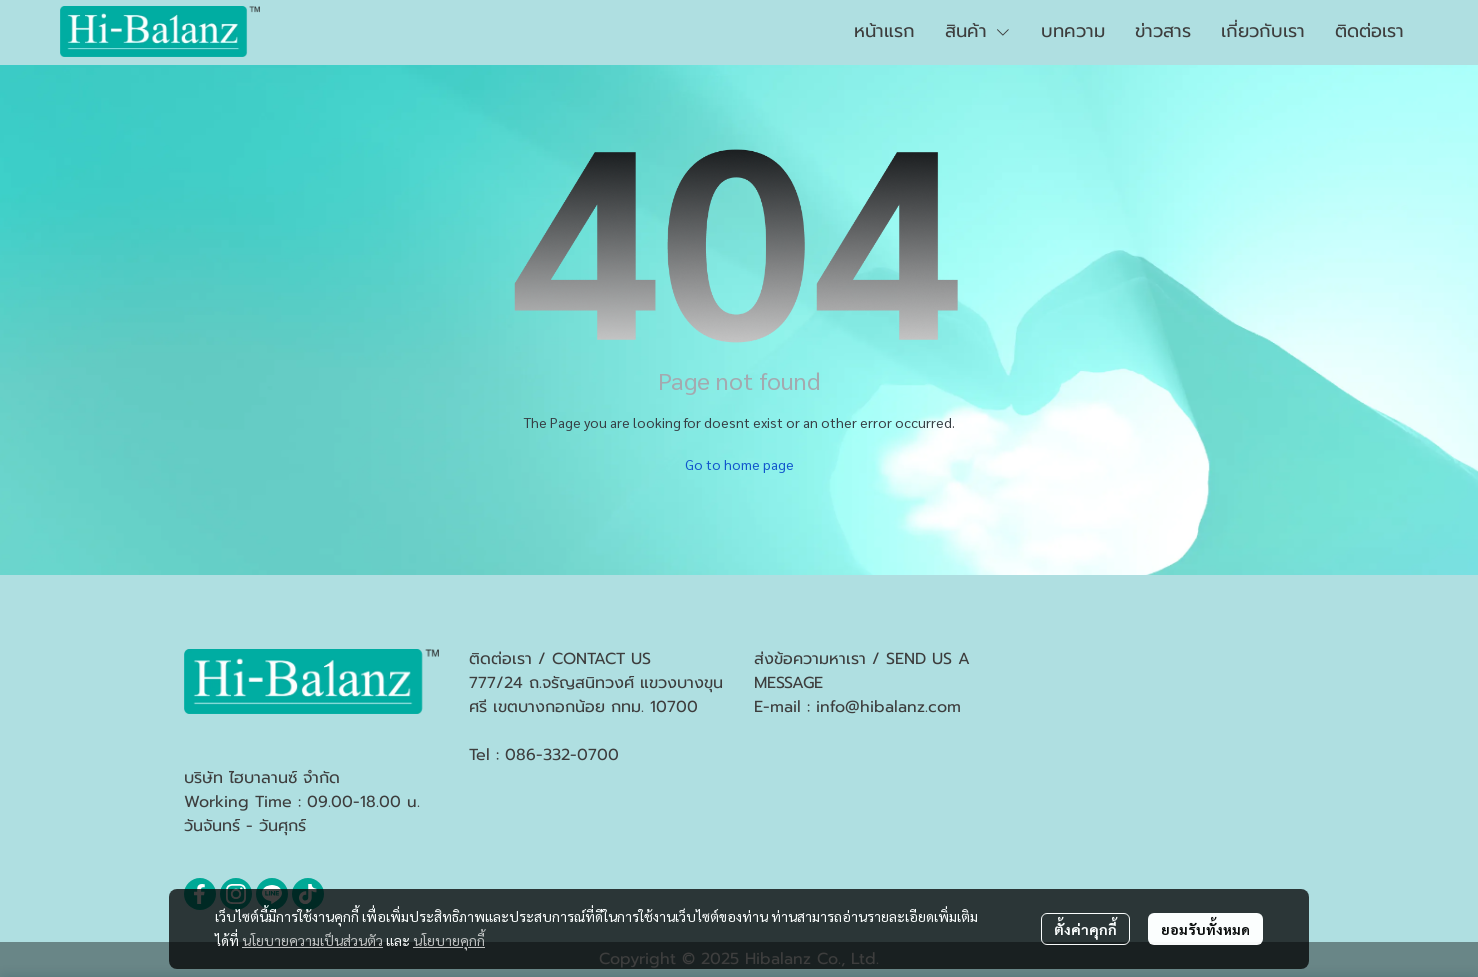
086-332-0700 (562, 755)
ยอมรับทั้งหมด (1205, 929)
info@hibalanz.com (888, 707)
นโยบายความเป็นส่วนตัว (312, 940)
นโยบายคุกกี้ (449, 940)
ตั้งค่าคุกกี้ (1085, 929)
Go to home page (739, 464)
